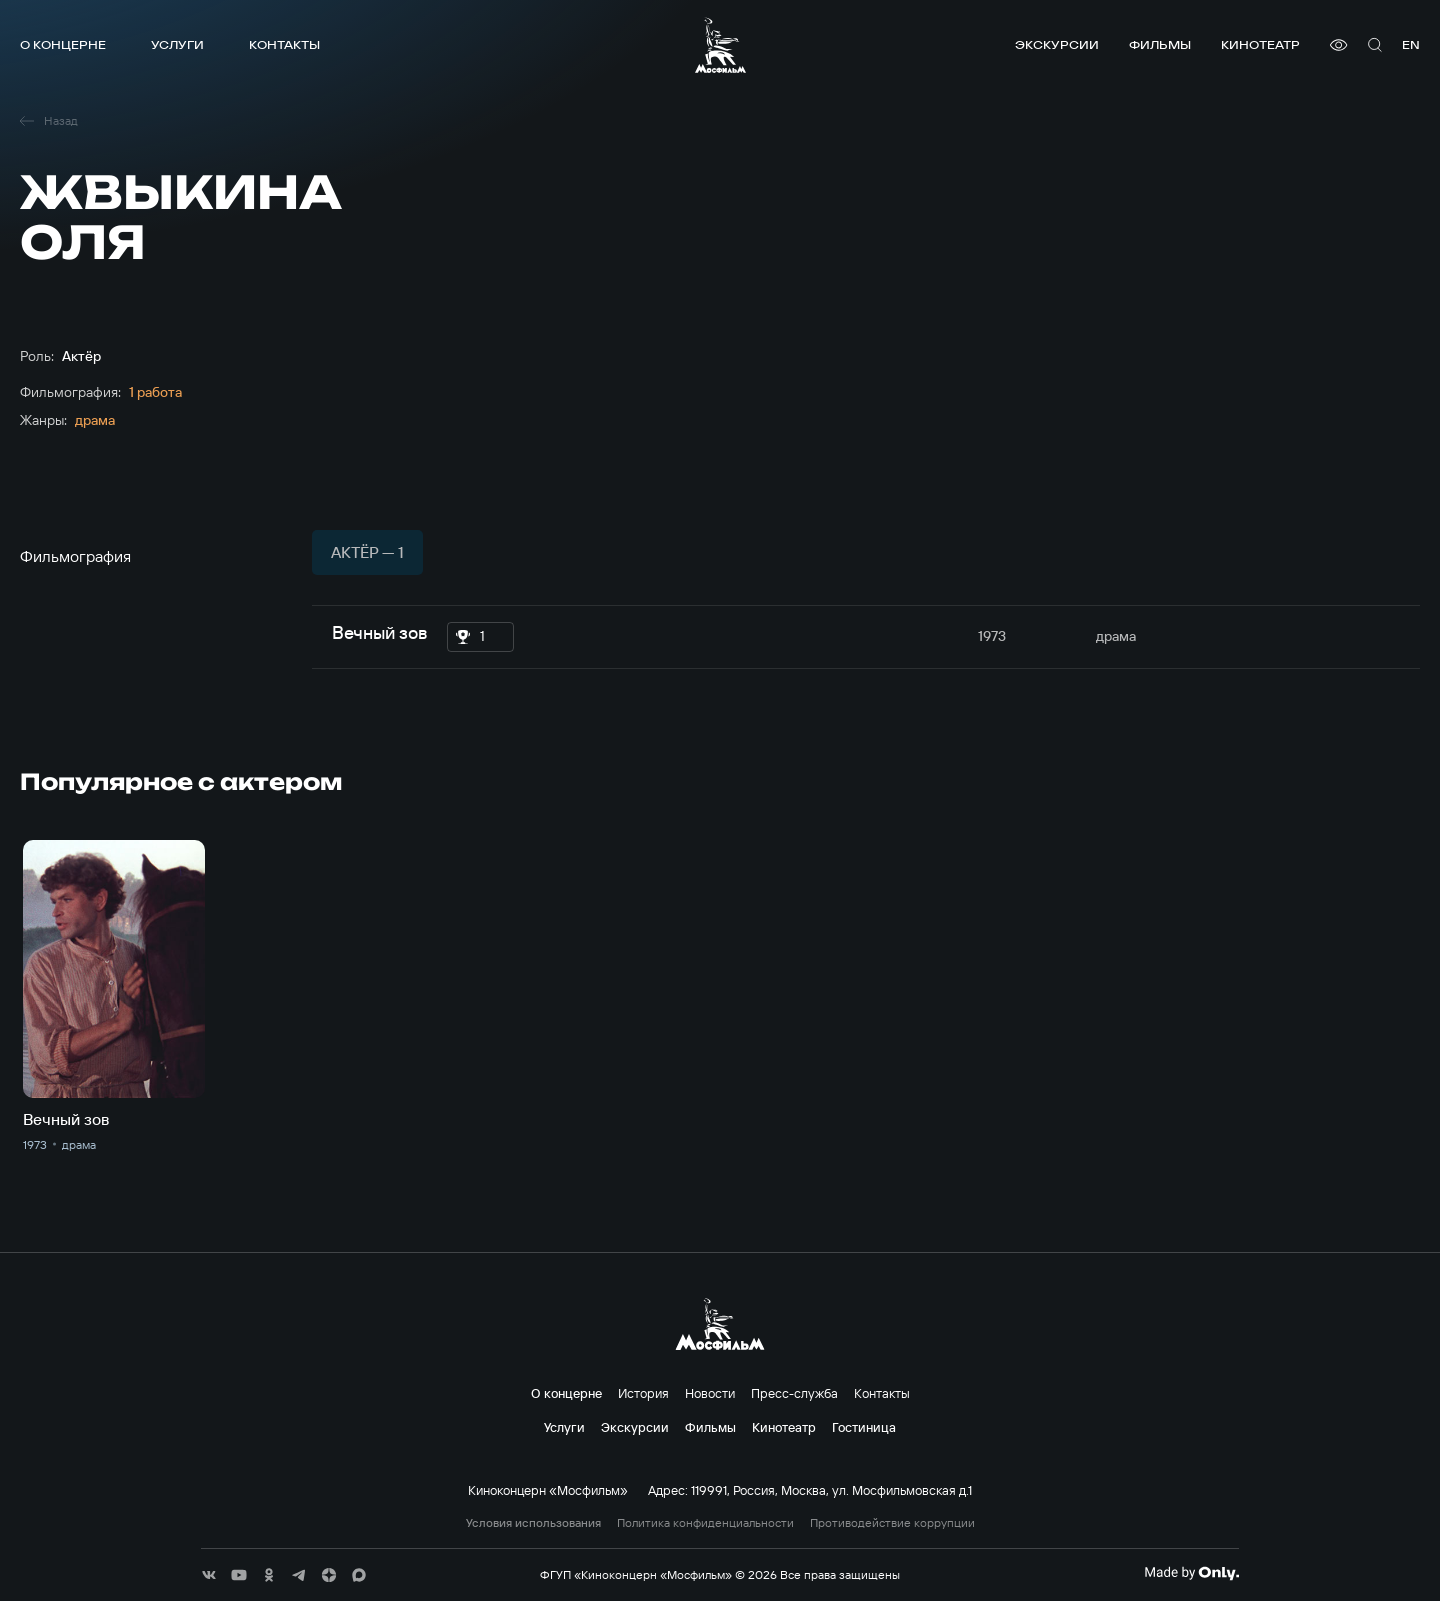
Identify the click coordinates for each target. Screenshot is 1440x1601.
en (1411, 44)
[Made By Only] (1191, 1573)
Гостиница (864, 1427)
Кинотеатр (1260, 44)
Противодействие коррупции (892, 1523)
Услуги (177, 44)
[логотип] (720, 45)
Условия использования (533, 1523)
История (643, 1393)
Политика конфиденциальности (705, 1523)
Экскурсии (1057, 44)
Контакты (284, 44)
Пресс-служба (794, 1393)
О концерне (63, 44)
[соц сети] (209, 1575)
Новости (710, 1393)
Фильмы (1160, 44)
